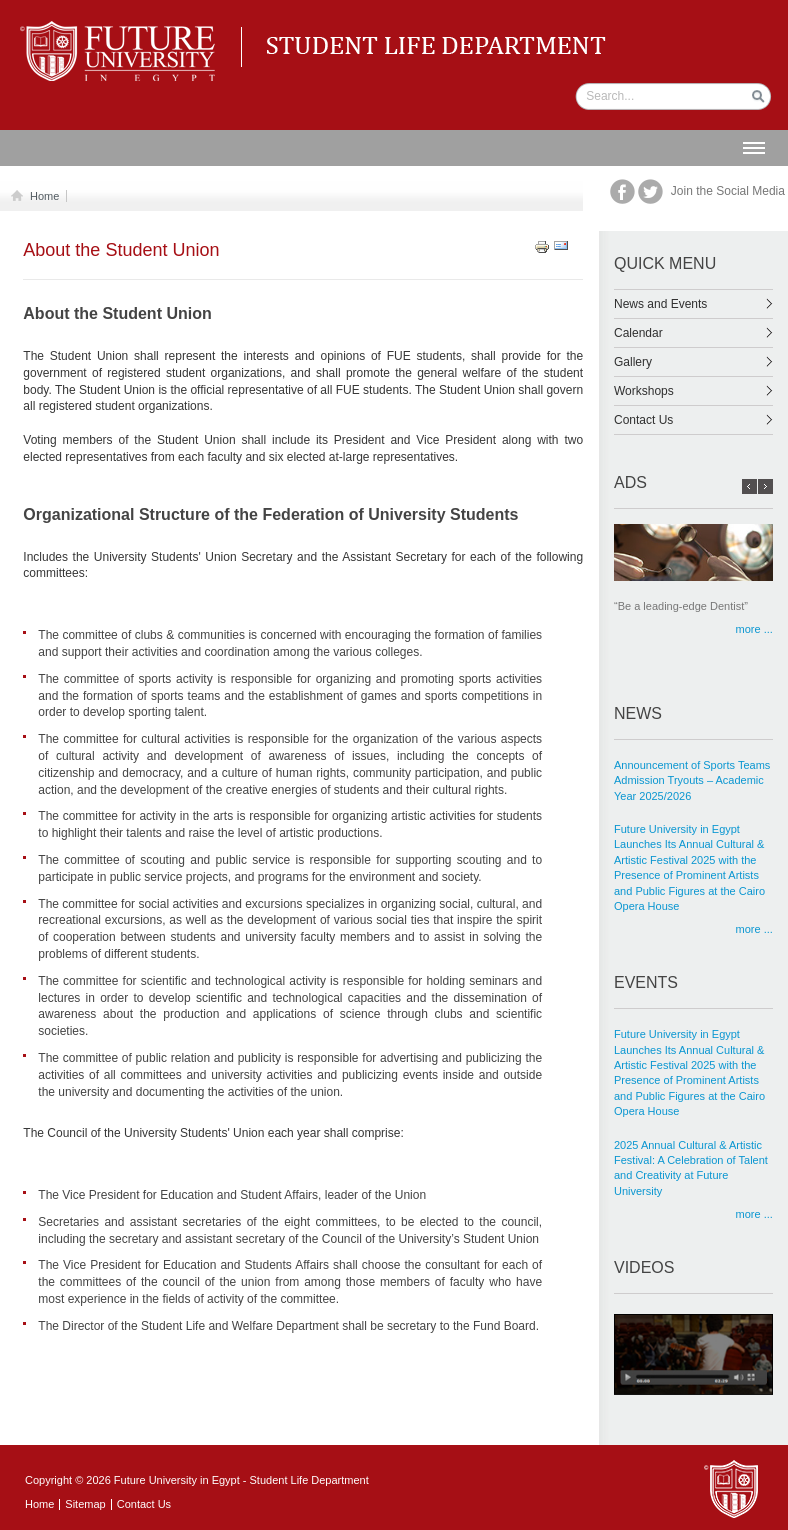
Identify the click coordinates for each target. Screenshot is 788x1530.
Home (41, 196)
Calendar (693, 333)
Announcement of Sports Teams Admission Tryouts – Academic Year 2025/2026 (692, 780)
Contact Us (693, 420)
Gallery (693, 362)
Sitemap (85, 1504)
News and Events (693, 304)
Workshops (693, 391)
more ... (754, 629)
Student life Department (121, 30)
